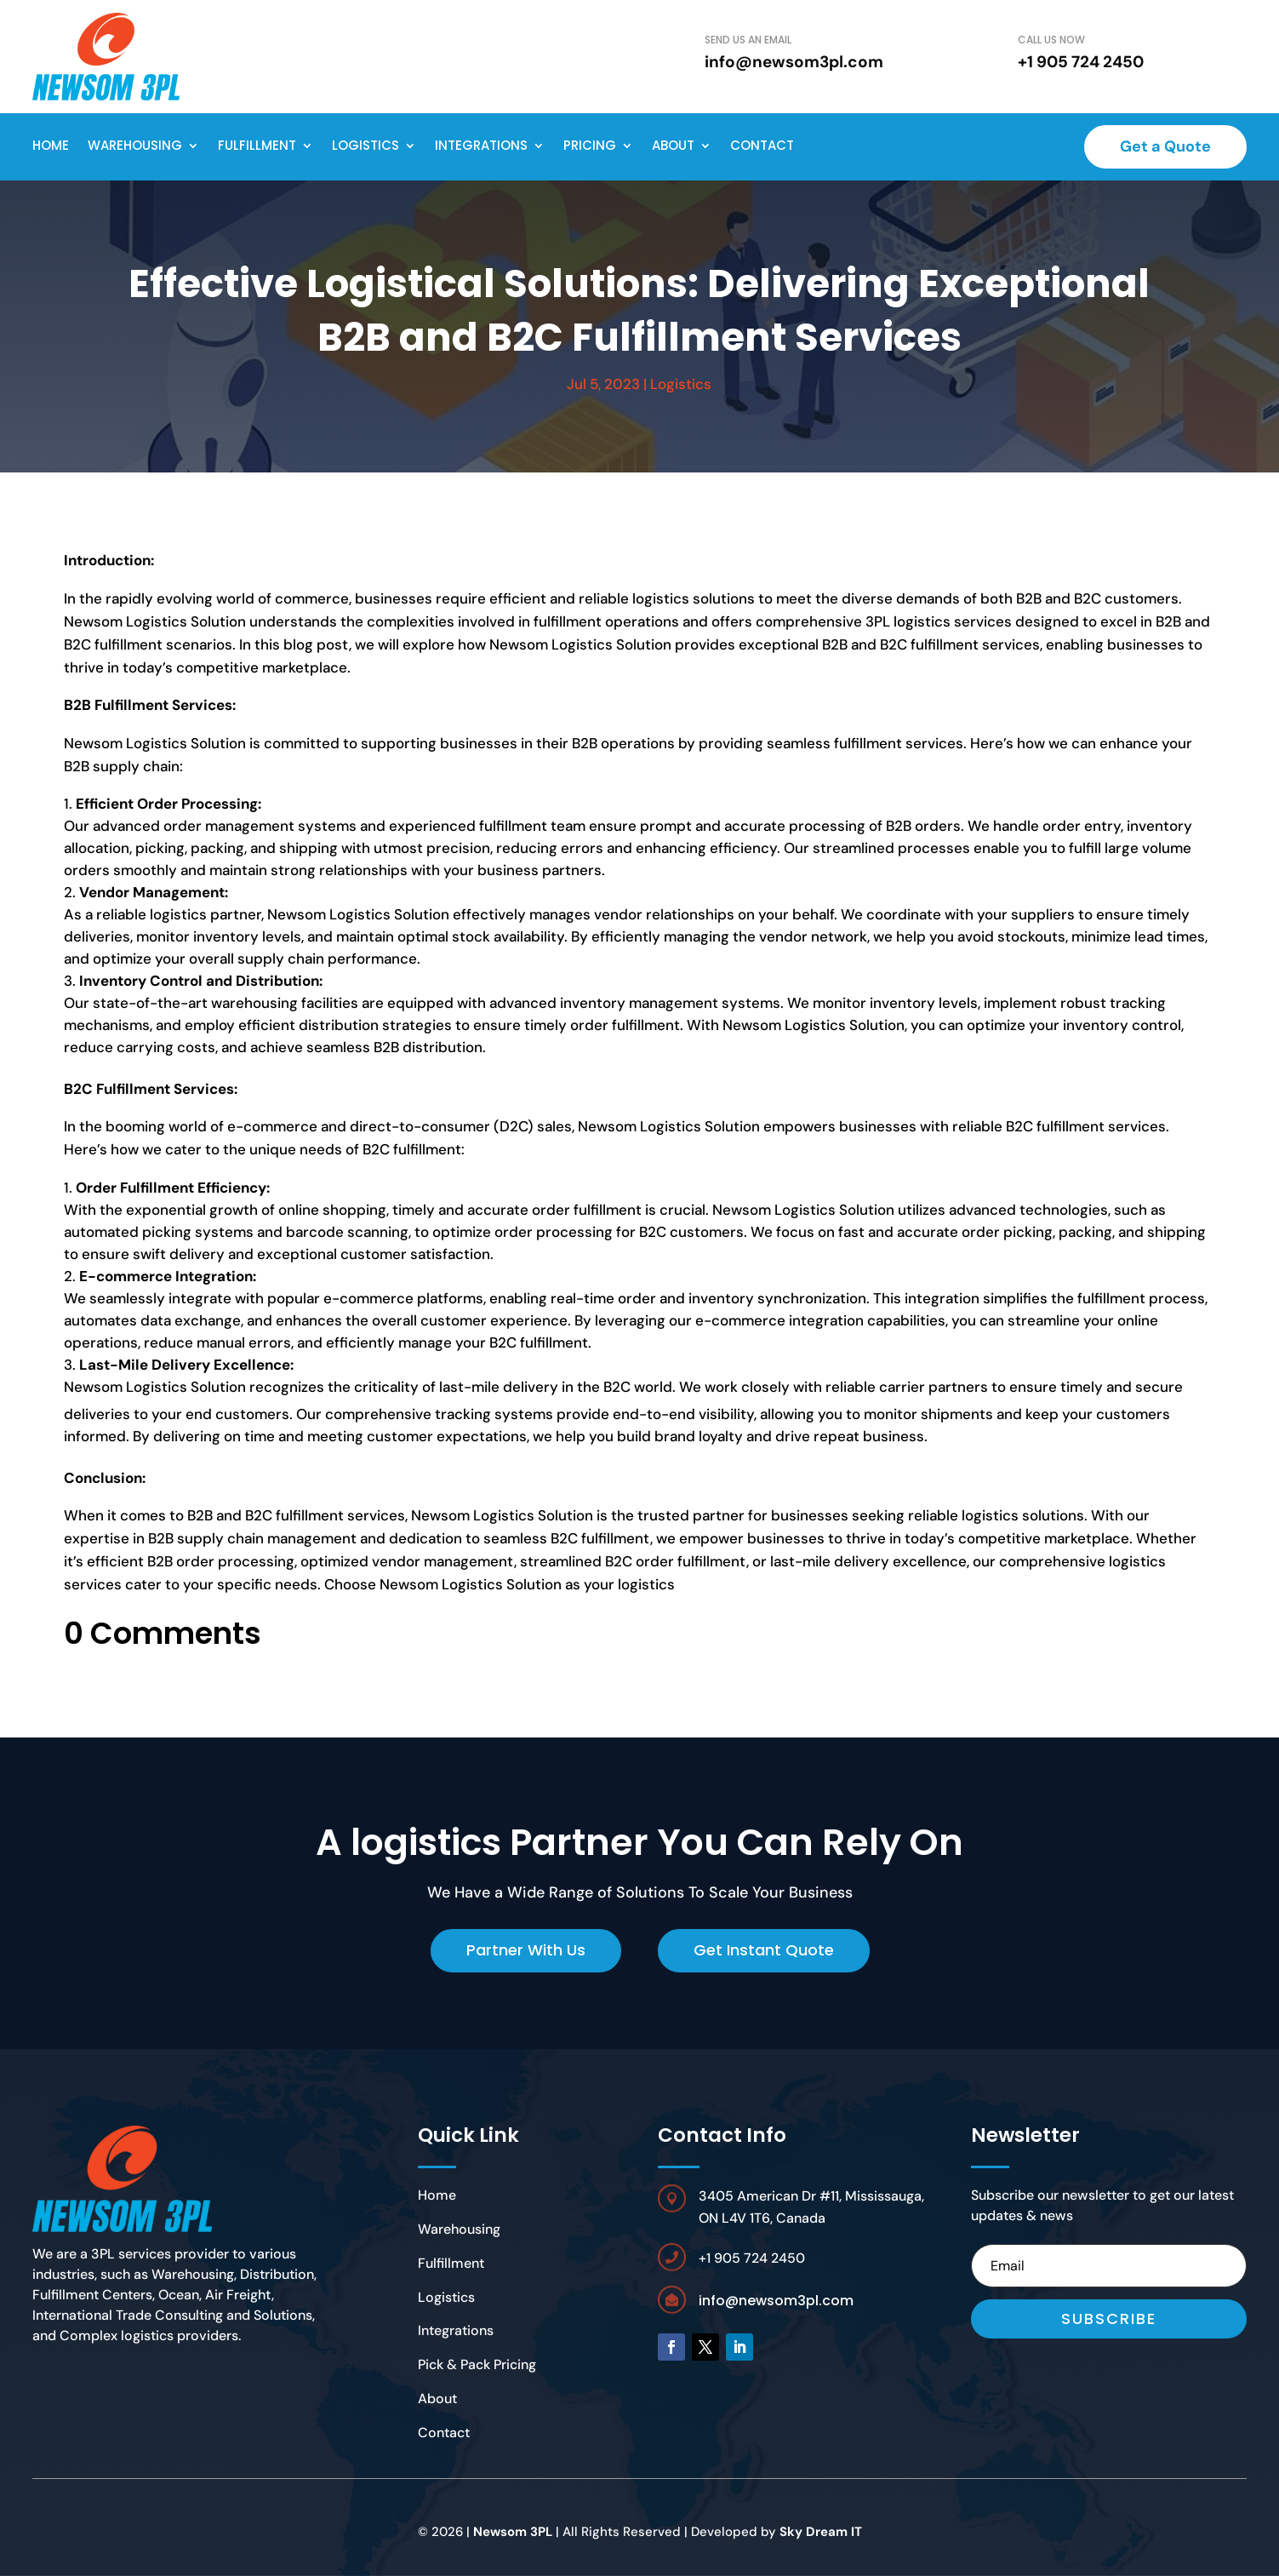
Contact (762, 145)
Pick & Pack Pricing (477, 2364)
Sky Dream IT (820, 2531)
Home (50, 145)
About (673, 145)
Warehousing (135, 145)
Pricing (589, 145)
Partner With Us (525, 1950)
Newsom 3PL (512, 2531)
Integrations (481, 145)
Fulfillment (257, 145)
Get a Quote (1165, 146)
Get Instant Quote (764, 1950)
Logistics (365, 145)
